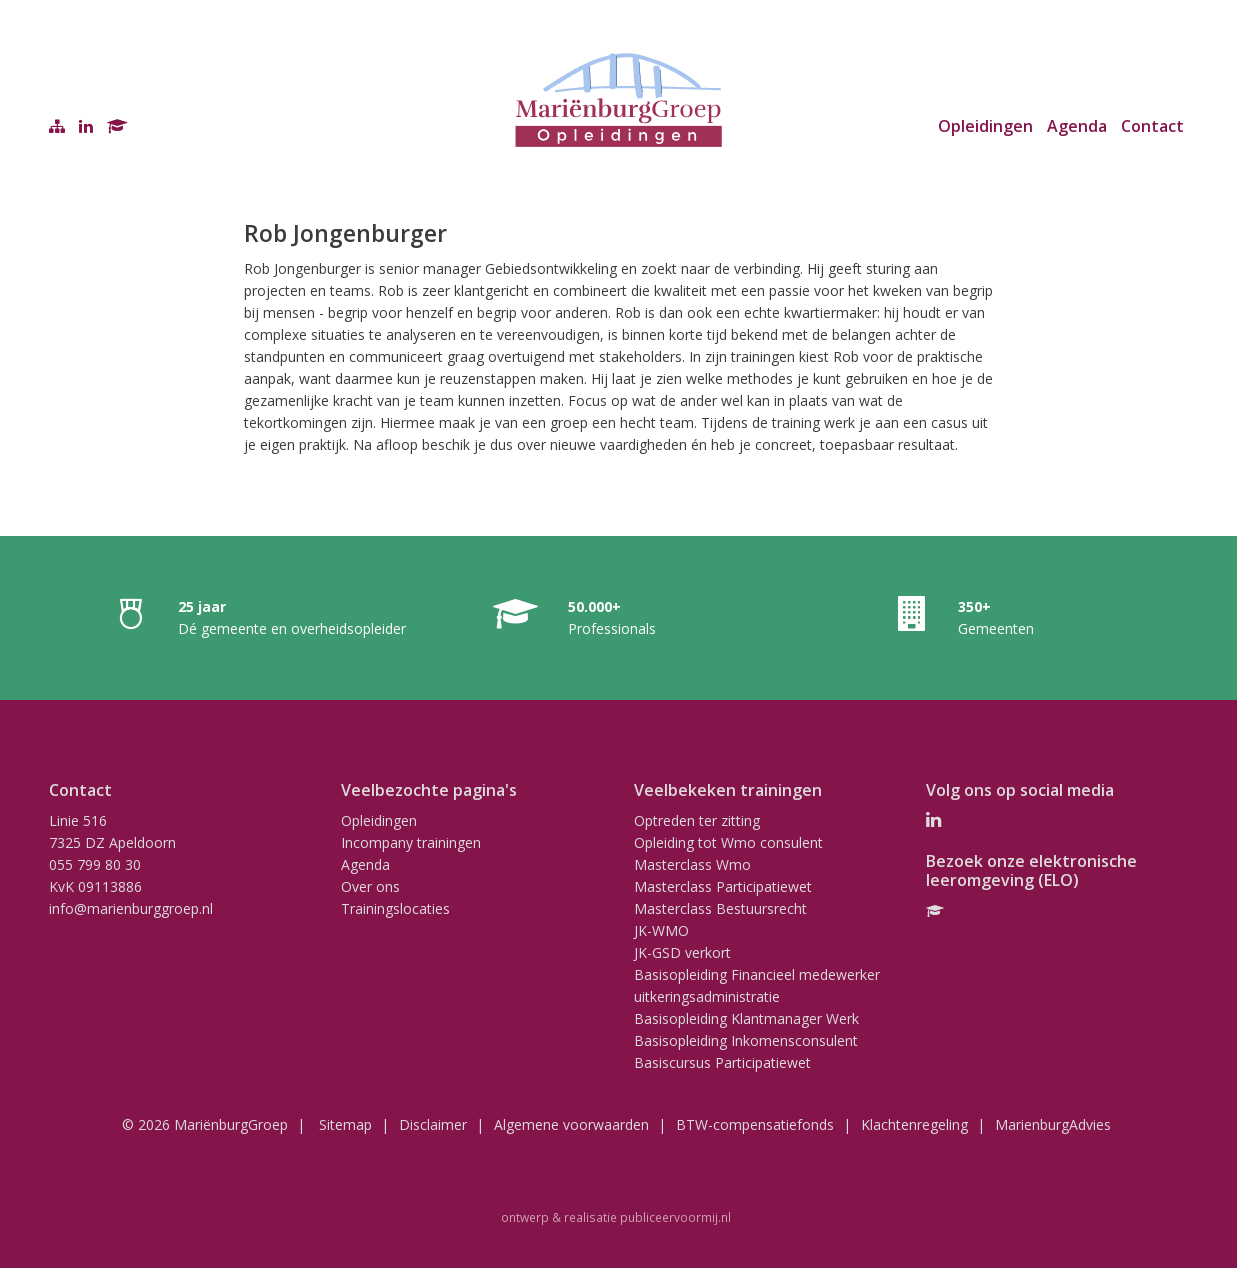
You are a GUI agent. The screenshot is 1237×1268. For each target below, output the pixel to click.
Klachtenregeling (914, 1124)
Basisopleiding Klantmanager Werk (746, 1018)
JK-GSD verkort (682, 952)
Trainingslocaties (395, 908)
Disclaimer (433, 1124)
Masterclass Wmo (692, 864)
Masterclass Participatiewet (723, 886)
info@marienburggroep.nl (131, 908)
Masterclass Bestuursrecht (720, 908)
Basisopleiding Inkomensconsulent (746, 1040)
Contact (1152, 126)
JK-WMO (661, 930)
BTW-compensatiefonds (755, 1124)
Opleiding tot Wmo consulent (728, 842)
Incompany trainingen (411, 842)
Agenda (1077, 126)
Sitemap (345, 1124)
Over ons (370, 886)
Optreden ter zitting (697, 820)
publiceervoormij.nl (675, 1217)
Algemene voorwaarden (571, 1124)
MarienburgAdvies (1053, 1124)
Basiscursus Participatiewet (722, 1062)
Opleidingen (985, 126)
